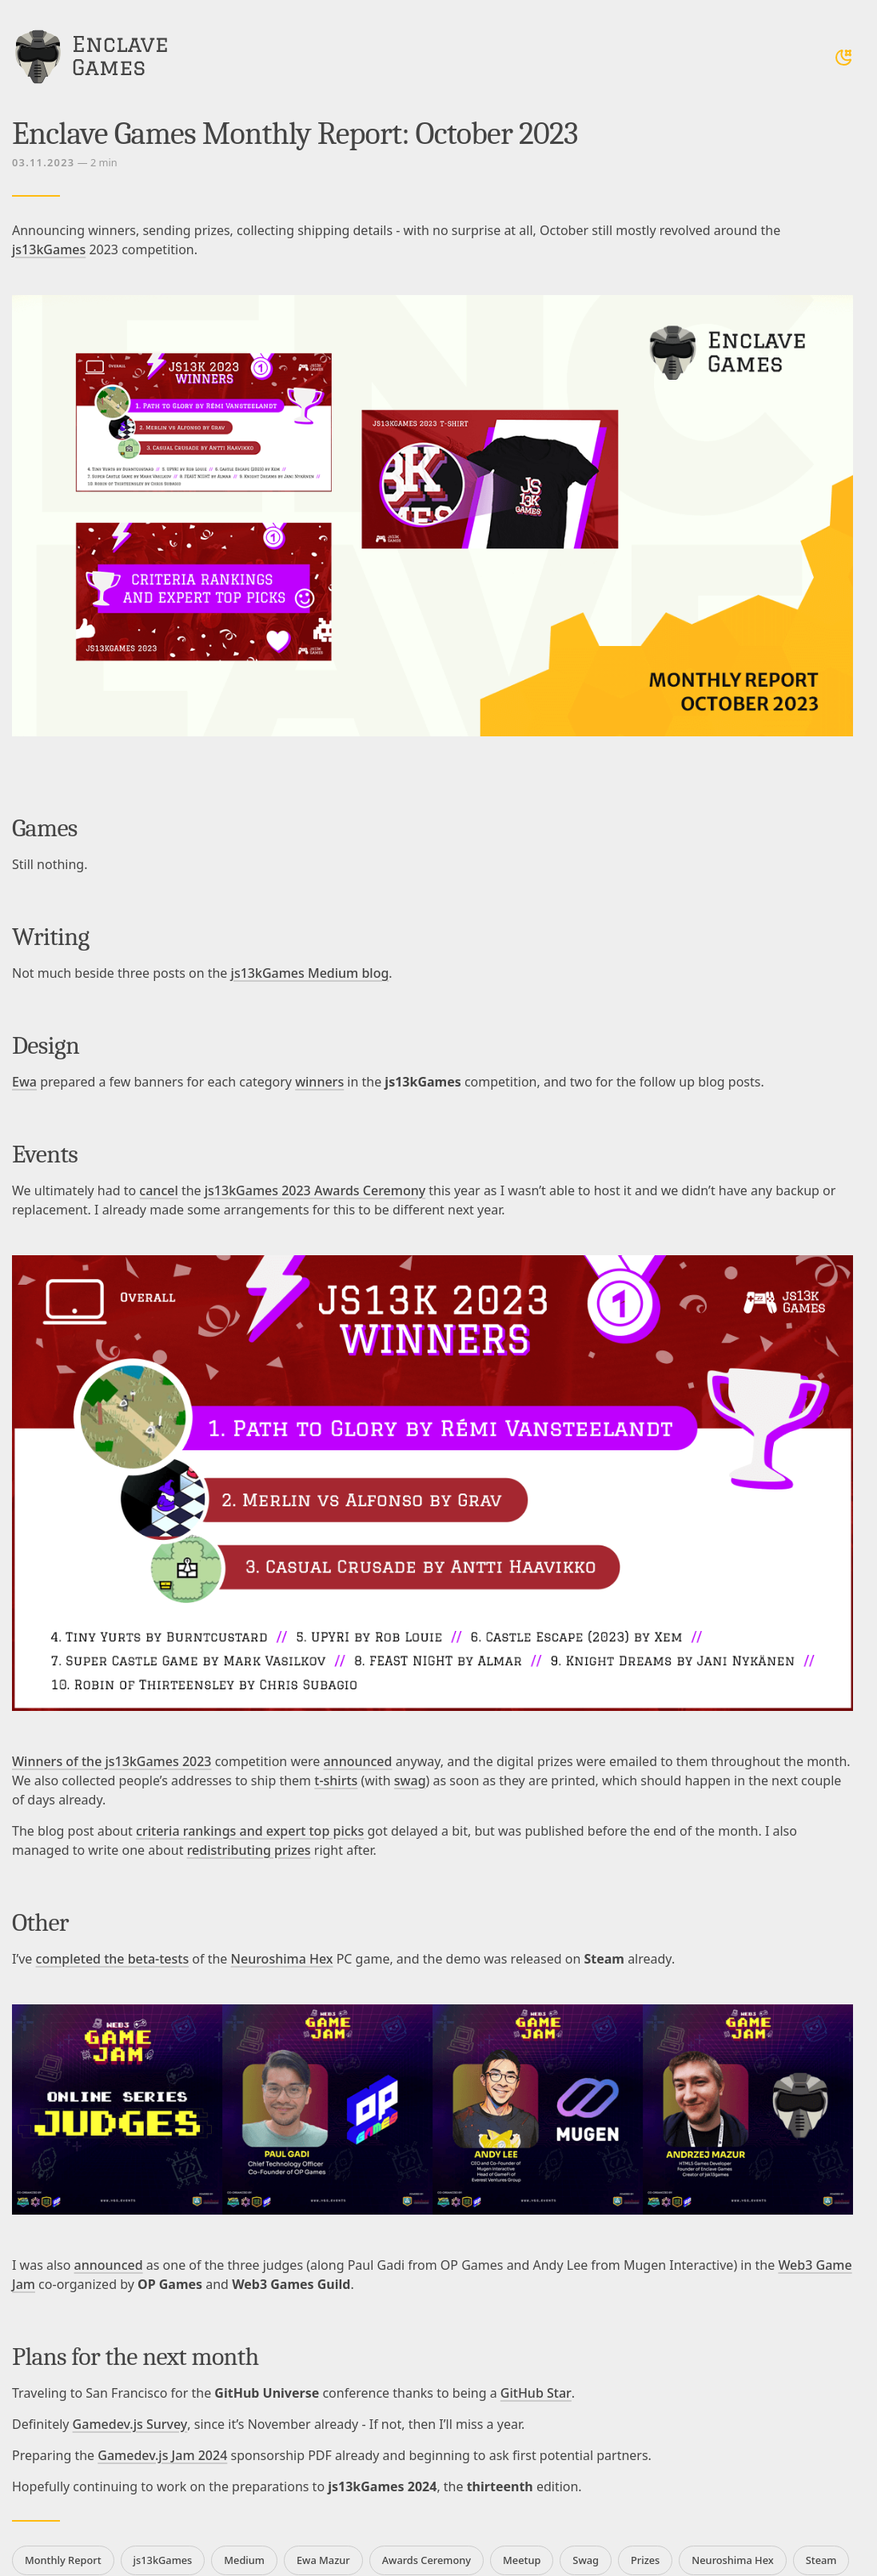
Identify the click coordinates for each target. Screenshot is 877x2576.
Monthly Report (63, 2560)
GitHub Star (536, 2393)
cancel (158, 1190)
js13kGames (49, 249)
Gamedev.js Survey (130, 2424)
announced (357, 1761)
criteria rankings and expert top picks (250, 1831)
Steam (821, 2560)
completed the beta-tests (112, 1959)
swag (410, 1780)
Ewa (24, 1082)
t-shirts (335, 1780)
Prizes (645, 2560)
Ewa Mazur (323, 2560)
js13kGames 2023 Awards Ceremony (315, 1190)
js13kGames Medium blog (310, 973)
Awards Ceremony (426, 2560)
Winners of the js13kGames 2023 (112, 1761)
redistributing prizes (249, 1850)
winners (319, 1082)
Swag (585, 2560)
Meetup (521, 2560)
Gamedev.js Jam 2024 (162, 2455)
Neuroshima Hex (282, 1959)
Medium (244, 2560)
